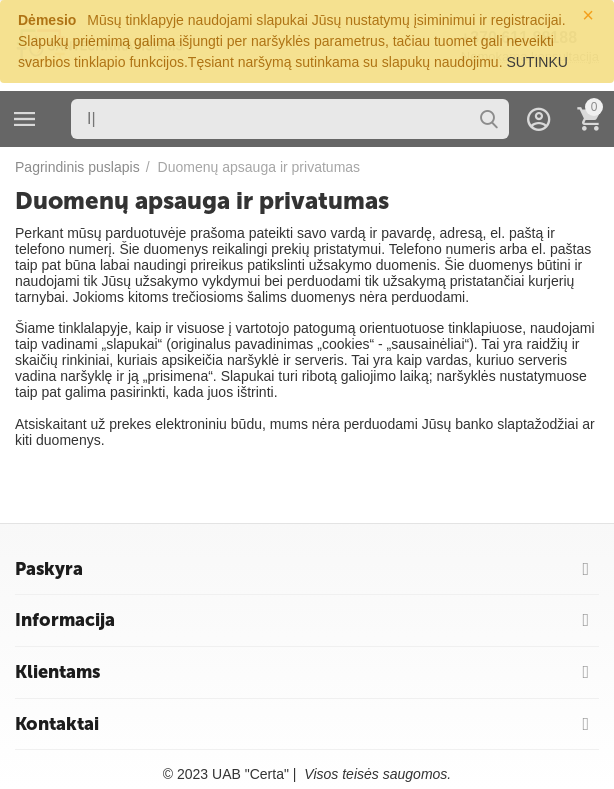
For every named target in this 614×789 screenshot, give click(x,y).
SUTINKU (537, 62)
